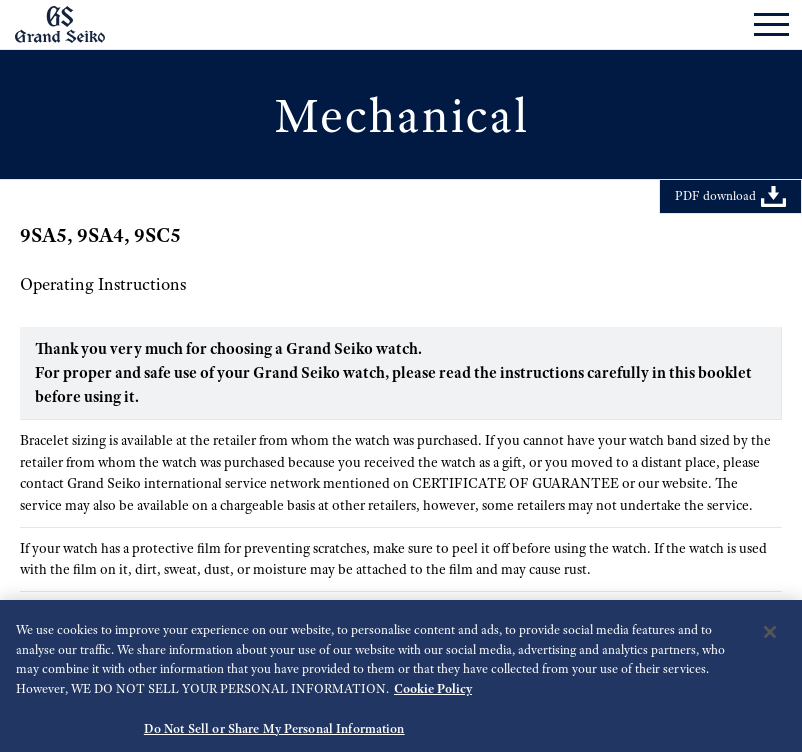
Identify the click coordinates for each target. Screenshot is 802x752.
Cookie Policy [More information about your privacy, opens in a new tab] (433, 696)
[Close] (770, 640)
